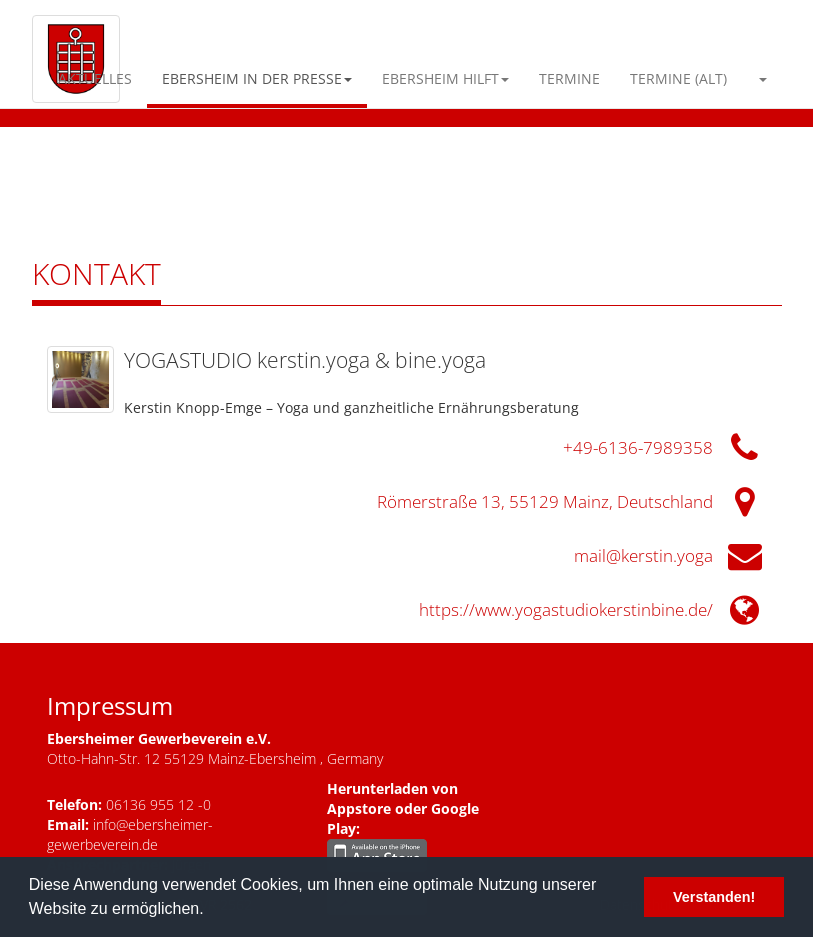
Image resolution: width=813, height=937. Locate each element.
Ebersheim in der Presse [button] (257, 78)
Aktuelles (95, 78)
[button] (762, 79)
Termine (569, 78)
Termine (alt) (678, 78)
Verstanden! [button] (714, 897)
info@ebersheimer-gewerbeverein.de (130, 834)
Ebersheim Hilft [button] (445, 78)
